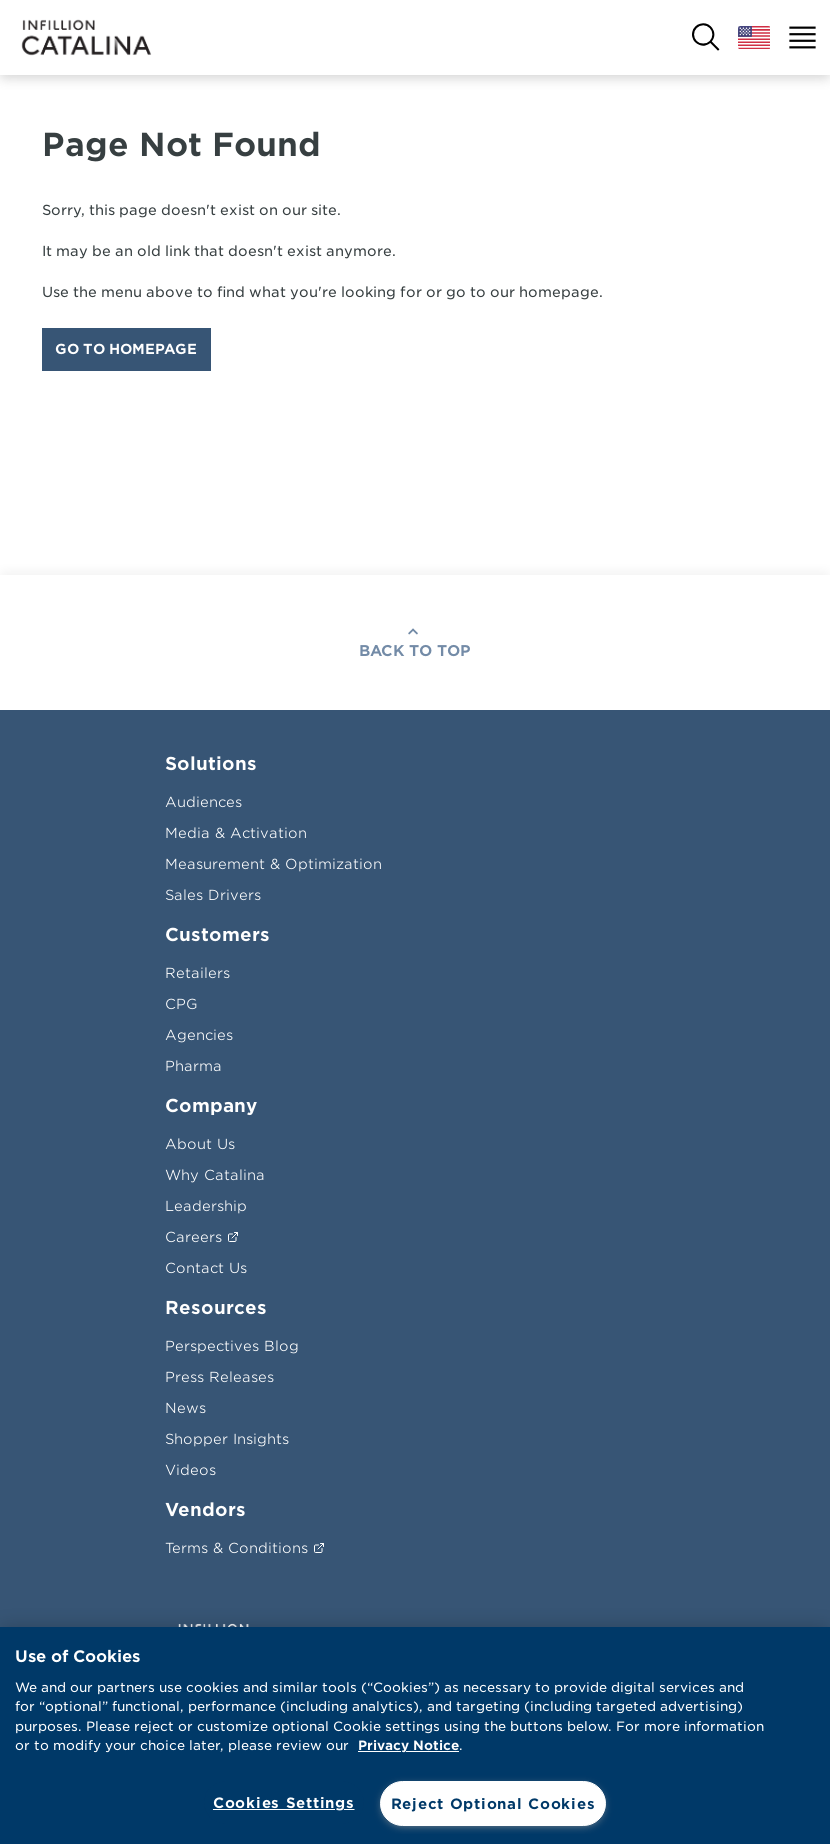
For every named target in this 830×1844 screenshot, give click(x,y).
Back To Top (415, 651)
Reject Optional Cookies (493, 1803)
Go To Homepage (126, 349)
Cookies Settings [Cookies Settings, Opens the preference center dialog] (284, 1802)
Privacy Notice (408, 1745)
